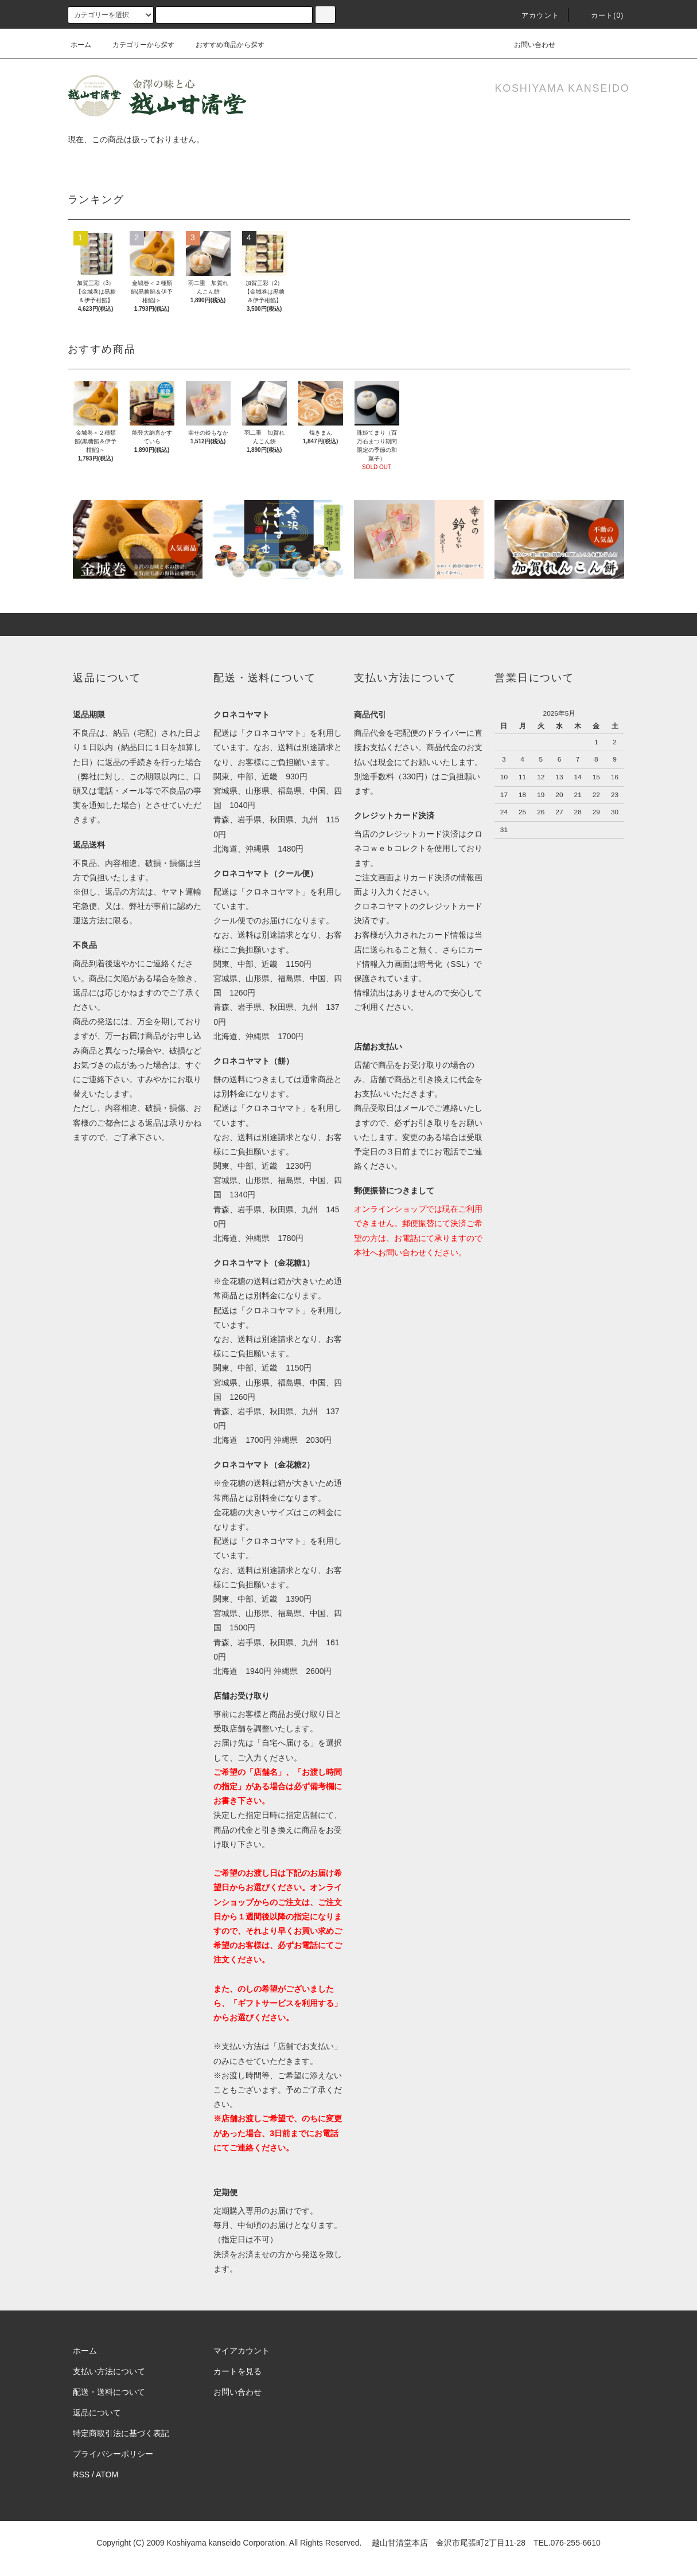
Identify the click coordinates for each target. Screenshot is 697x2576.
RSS (81, 2474)
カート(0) (600, 15)
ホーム (81, 45)
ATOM (107, 2474)
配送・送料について (109, 2392)
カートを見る (237, 2371)
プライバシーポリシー (113, 2453)
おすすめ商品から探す (223, 45)
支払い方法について (109, 2371)
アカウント (533, 15)
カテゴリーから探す (136, 45)
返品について (97, 2412)
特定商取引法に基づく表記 (121, 2433)
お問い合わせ (527, 45)
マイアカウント (241, 2350)
